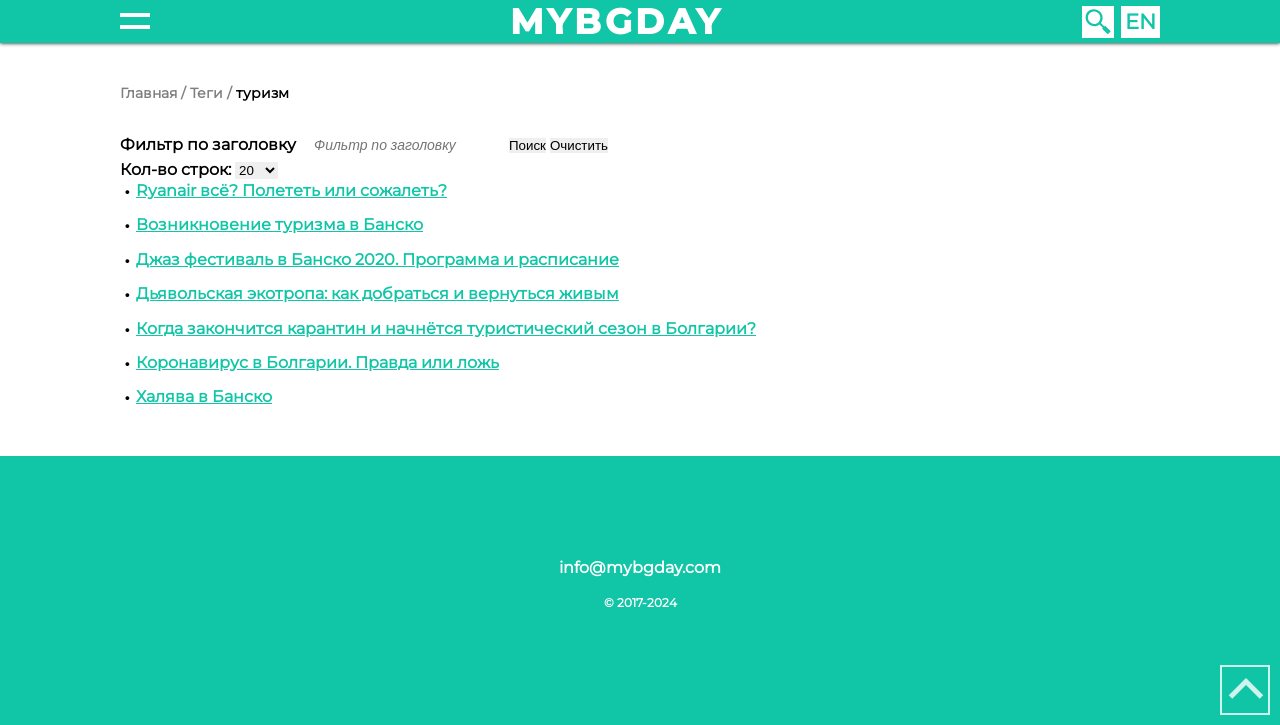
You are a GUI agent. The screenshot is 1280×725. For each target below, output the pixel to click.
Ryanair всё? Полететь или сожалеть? (291, 190)
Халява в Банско (204, 396)
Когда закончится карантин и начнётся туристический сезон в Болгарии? (446, 328)
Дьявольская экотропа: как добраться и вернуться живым (377, 293)
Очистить (579, 145)
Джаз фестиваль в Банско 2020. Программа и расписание (377, 259)
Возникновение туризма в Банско (279, 224)
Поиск (527, 145)
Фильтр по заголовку (210, 144)
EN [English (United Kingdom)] (1140, 21)
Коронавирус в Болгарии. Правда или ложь (317, 362)
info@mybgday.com (640, 567)
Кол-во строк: (177, 169)
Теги (206, 93)
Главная (148, 93)
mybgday (617, 21)
